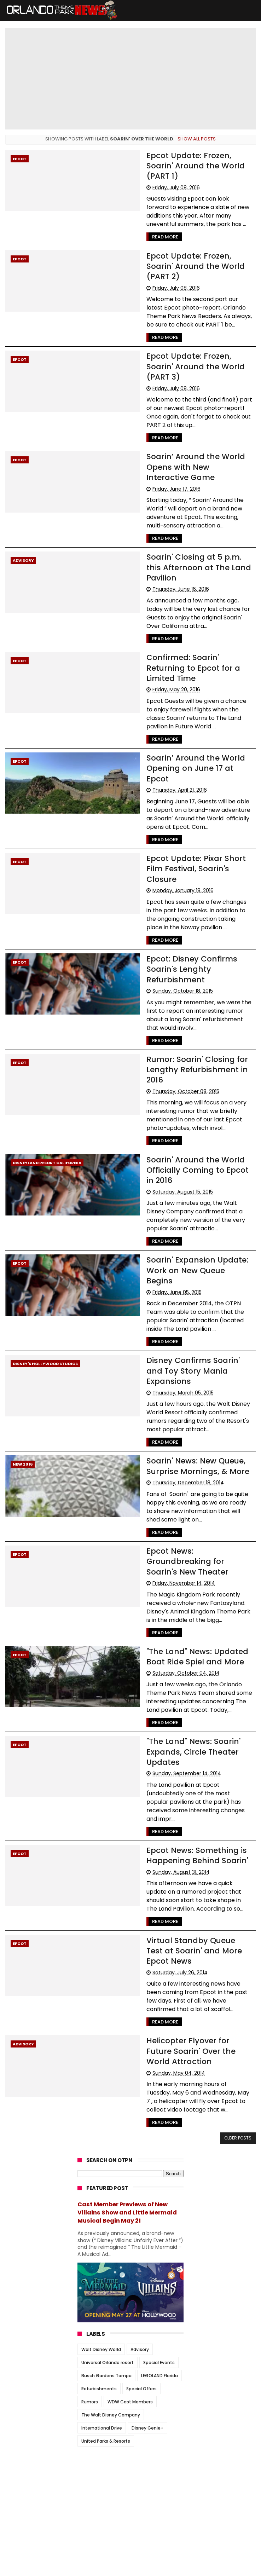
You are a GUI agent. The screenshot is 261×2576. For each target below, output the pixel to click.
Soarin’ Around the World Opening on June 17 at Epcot (189, 718)
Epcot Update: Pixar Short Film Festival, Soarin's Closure (192, 808)
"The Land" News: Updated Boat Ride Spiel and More (184, 1556)
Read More (151, 226)
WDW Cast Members (130, 2281)
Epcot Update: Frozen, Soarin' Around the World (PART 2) (189, 249)
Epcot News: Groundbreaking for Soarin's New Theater (190, 1467)
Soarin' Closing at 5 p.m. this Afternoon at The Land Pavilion (188, 534)
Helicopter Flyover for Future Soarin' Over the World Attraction (188, 1931)
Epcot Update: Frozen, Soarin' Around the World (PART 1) (189, 160)
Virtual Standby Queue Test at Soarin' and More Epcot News (192, 1836)
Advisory (23, 527)
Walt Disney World (101, 2229)
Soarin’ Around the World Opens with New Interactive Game (186, 434)
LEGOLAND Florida (159, 2255)
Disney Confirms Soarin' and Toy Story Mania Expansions (188, 1287)
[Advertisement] (130, 2375)
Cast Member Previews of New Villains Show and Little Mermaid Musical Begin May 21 (127, 2092)
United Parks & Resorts (105, 2320)
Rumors (89, 2281)
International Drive (101, 2307)
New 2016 (23, 1376)
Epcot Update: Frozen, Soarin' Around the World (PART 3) (189, 339)
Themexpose (178, 2567)
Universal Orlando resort (107, 2242)
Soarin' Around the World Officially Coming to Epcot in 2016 (188, 1103)
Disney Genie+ (147, 2307)
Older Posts (237, 2018)
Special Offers (141, 2268)
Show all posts (197, 138)
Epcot (20, 159)
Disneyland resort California (47, 1096)
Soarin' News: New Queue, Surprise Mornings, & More (184, 1377)
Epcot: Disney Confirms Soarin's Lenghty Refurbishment (178, 903)
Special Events (159, 2242)
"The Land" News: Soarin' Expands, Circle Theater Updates (180, 1652)
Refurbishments (99, 2268)
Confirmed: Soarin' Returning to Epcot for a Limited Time (189, 629)
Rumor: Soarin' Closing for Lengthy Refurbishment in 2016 (183, 1003)
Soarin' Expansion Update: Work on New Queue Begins (186, 1198)
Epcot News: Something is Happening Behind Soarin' (183, 1746)
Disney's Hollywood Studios (45, 1286)
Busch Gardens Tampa (106, 2255)
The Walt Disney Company (110, 2294)
